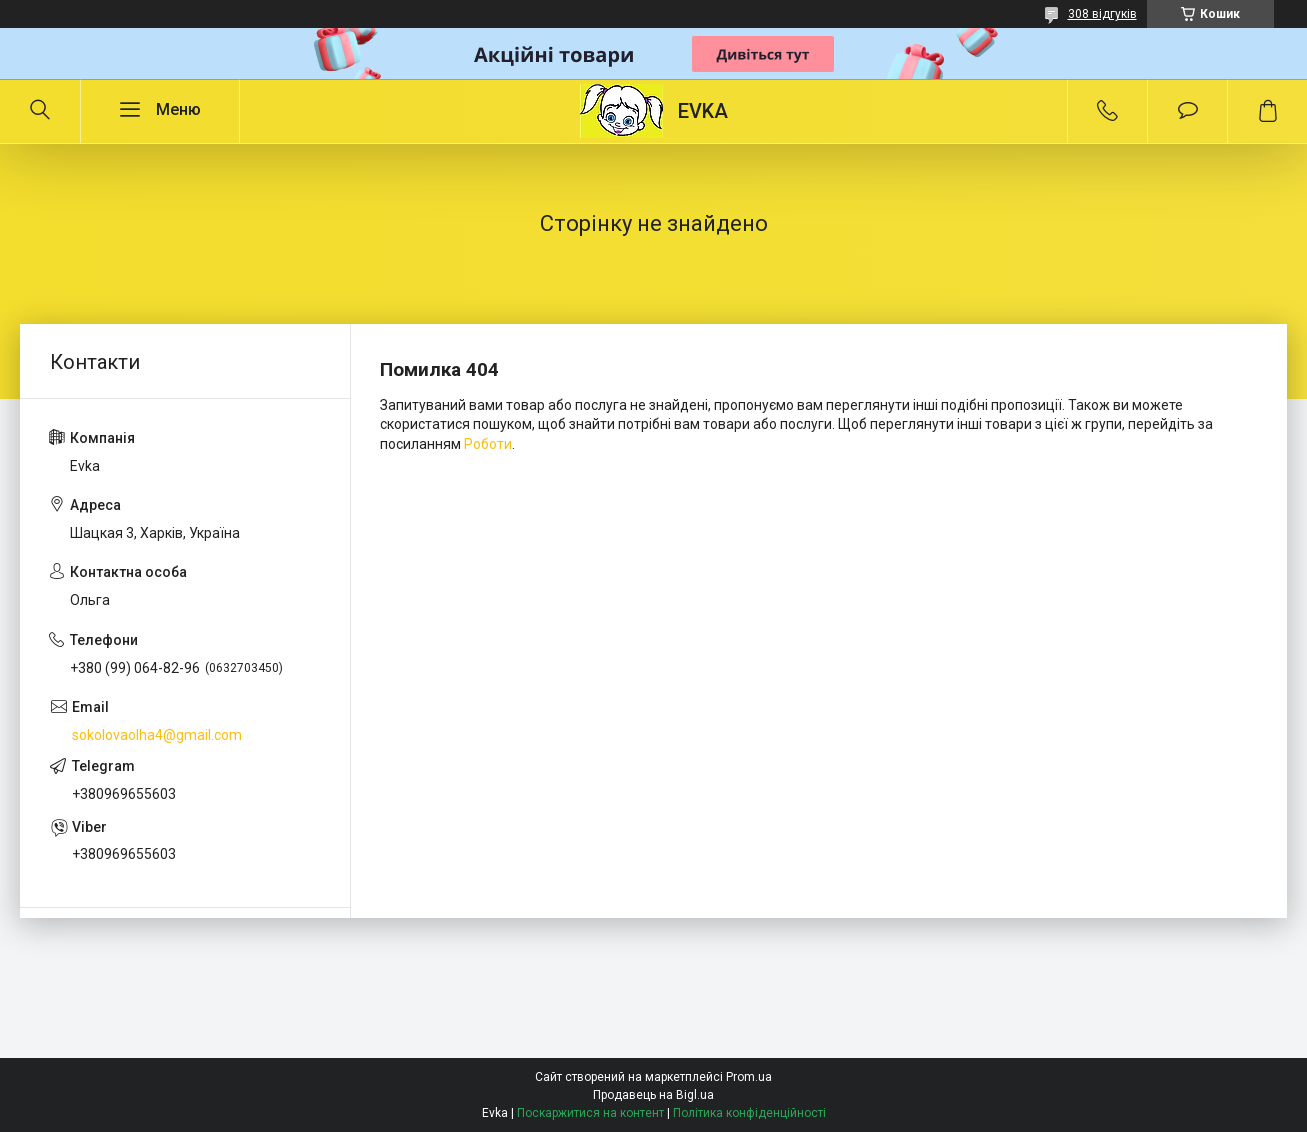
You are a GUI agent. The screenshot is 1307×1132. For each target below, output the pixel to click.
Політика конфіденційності (749, 1113)
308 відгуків (1102, 14)
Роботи (488, 444)
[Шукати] (40, 111)
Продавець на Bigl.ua (653, 1095)
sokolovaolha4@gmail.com (157, 735)
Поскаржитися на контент (590, 1113)
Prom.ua (749, 1077)
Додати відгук (1187, 111)
